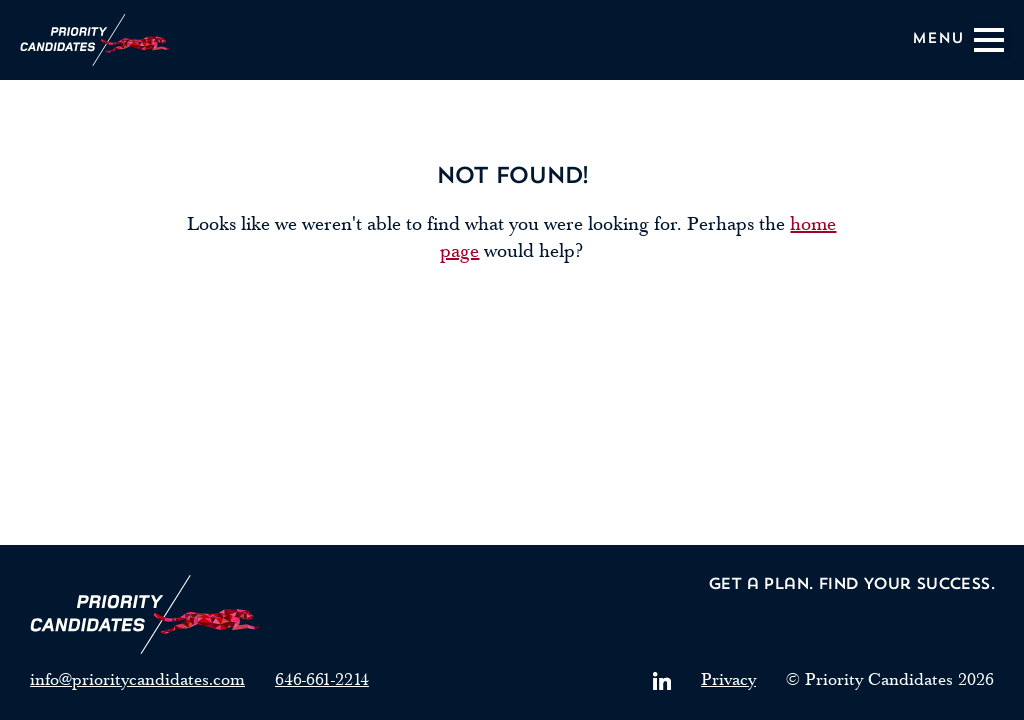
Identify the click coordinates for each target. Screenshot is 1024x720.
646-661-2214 (322, 679)
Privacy (728, 679)
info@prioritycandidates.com (137, 679)
